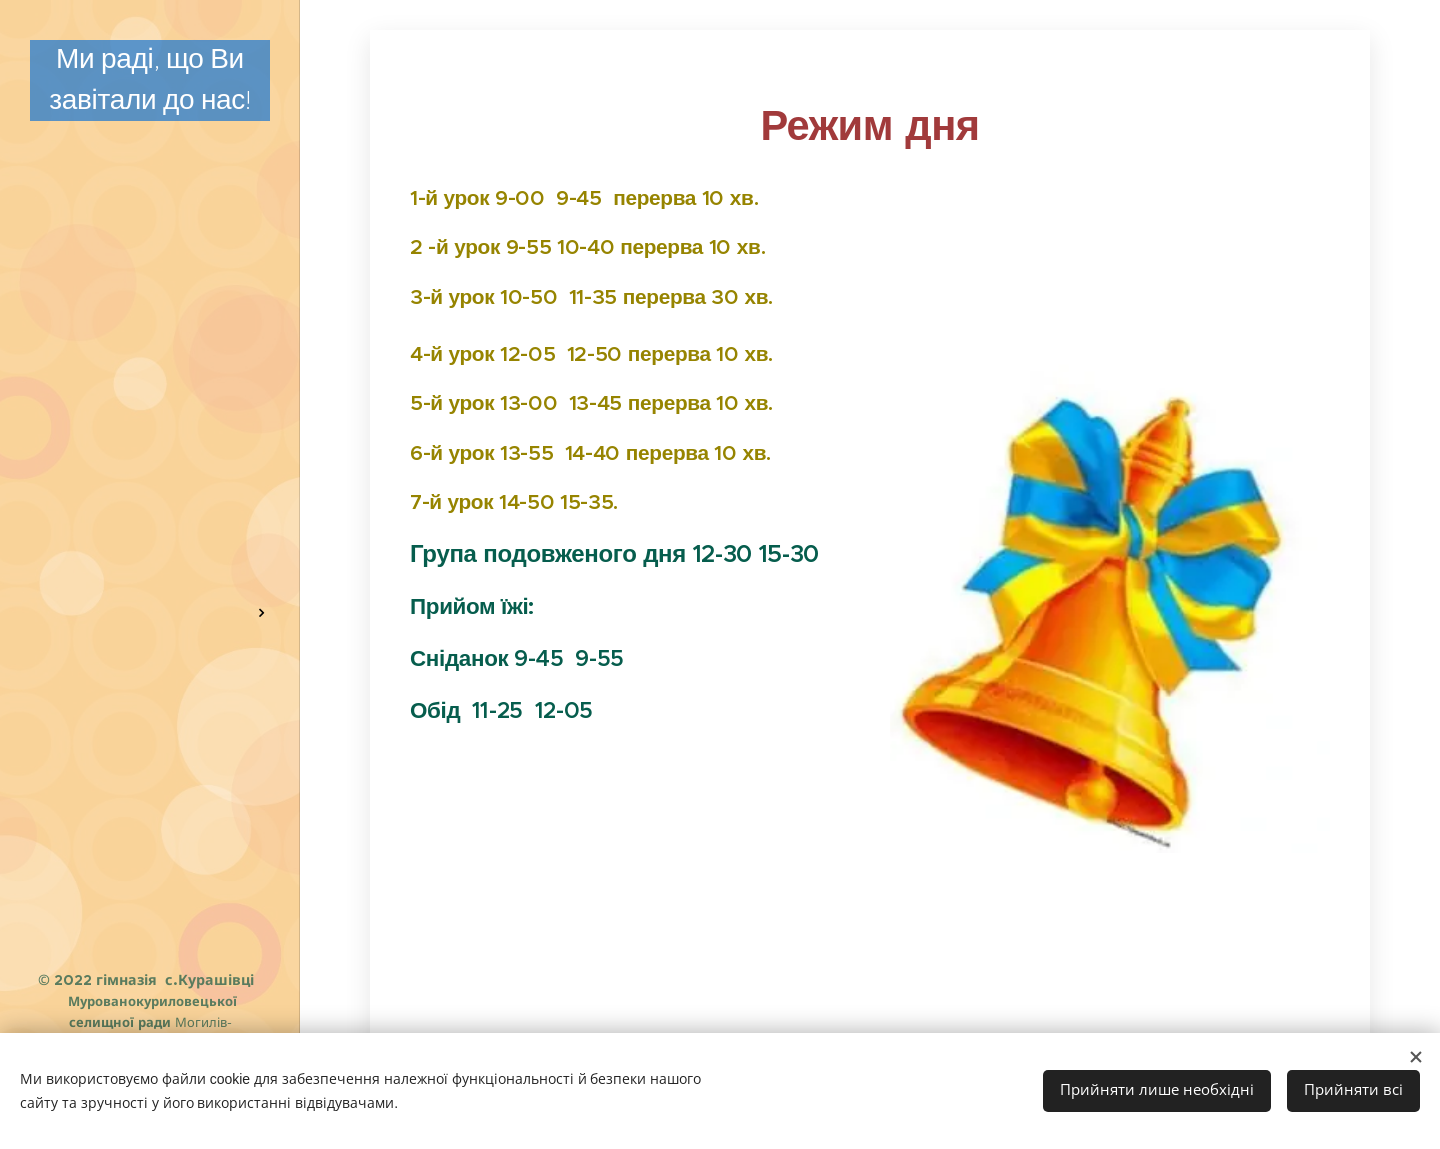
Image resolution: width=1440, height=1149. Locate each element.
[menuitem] (150, 257)
